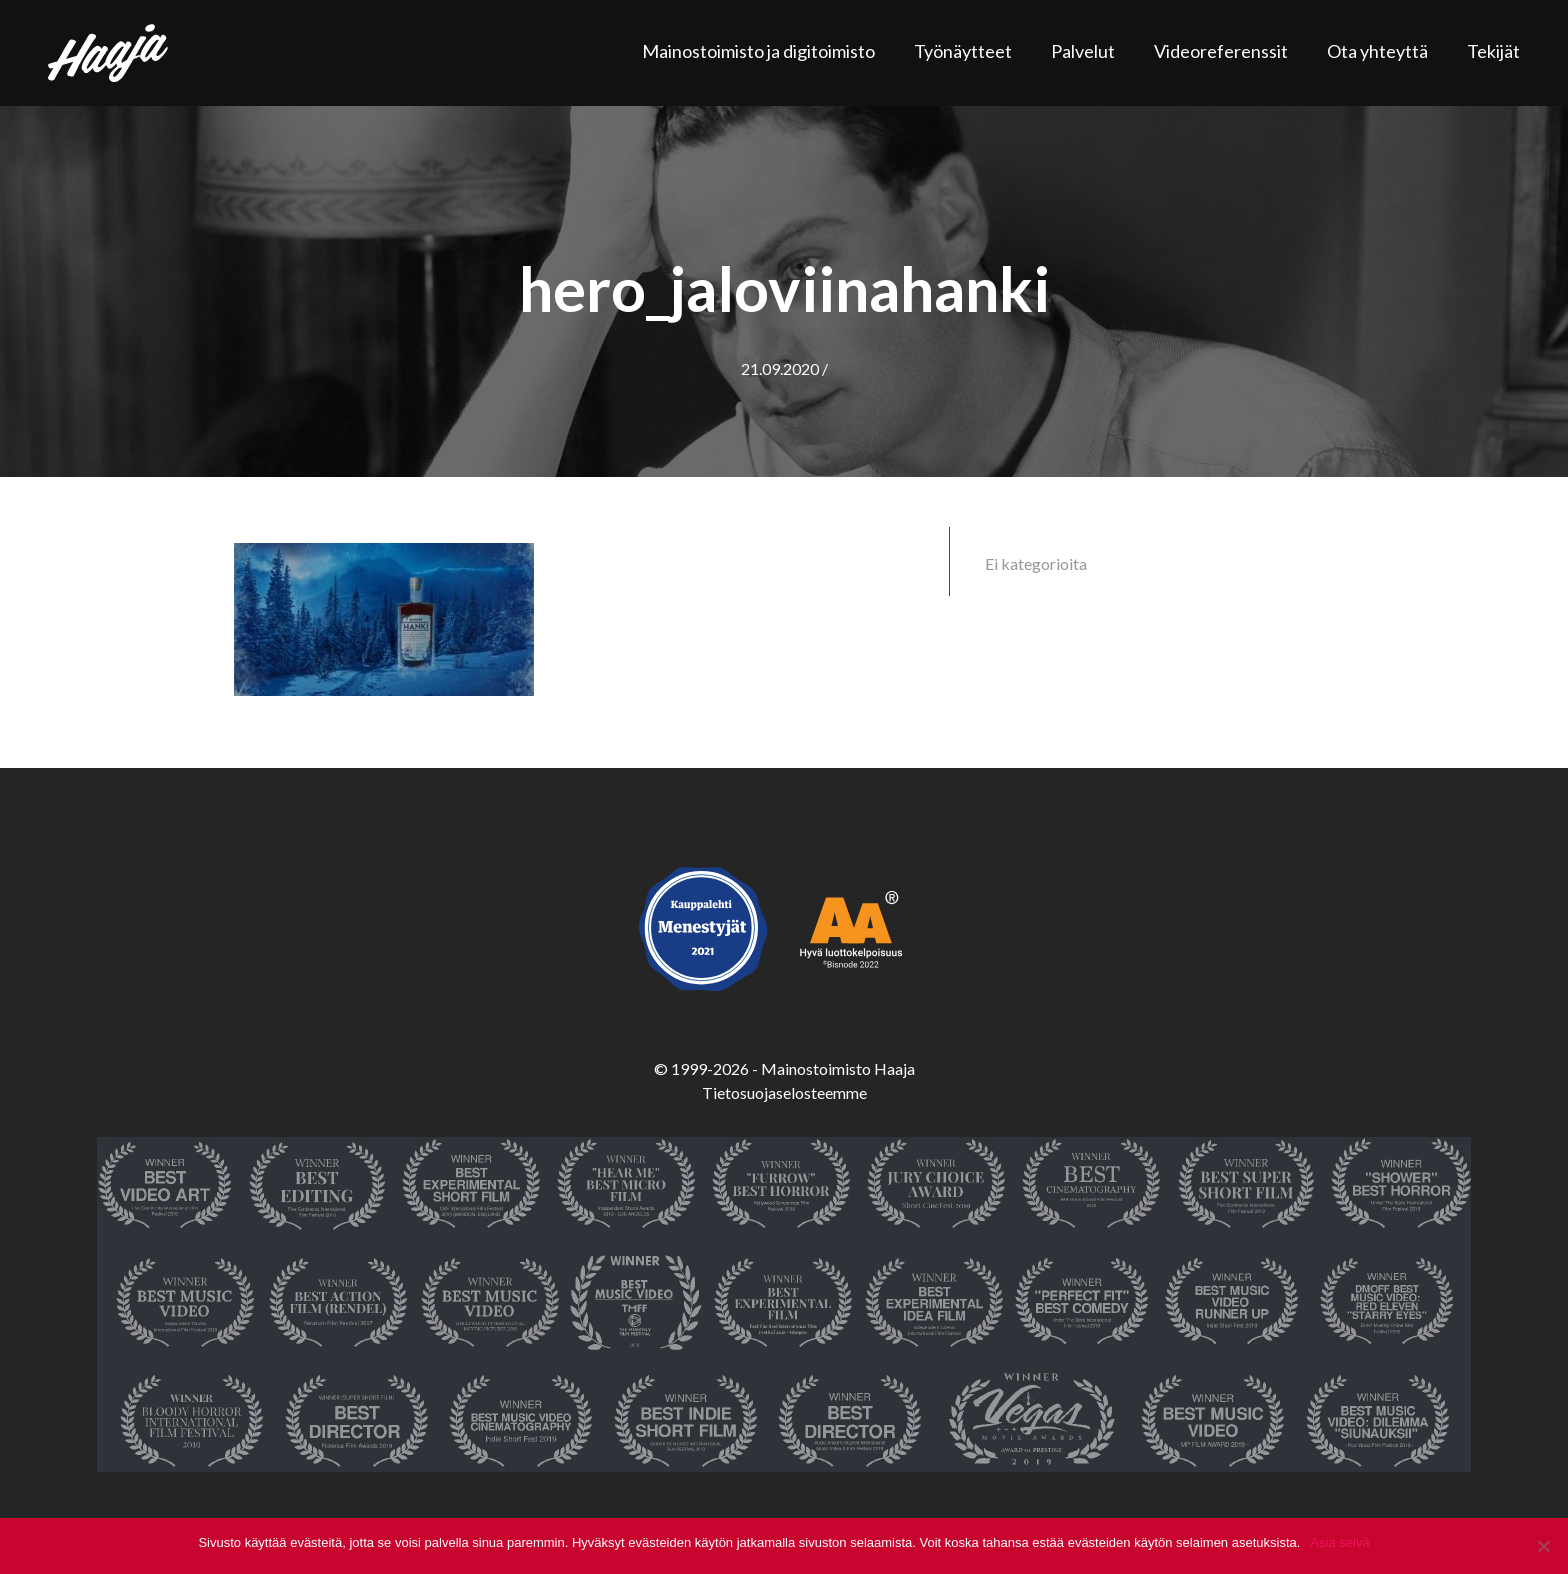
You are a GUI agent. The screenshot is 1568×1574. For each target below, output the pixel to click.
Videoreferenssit (1221, 51)
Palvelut (1083, 51)
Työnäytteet (963, 51)
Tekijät (1493, 51)
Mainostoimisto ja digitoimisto (758, 51)
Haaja (108, 53)
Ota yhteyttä (1377, 51)
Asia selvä (1339, 1542)
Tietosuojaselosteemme (784, 1092)
